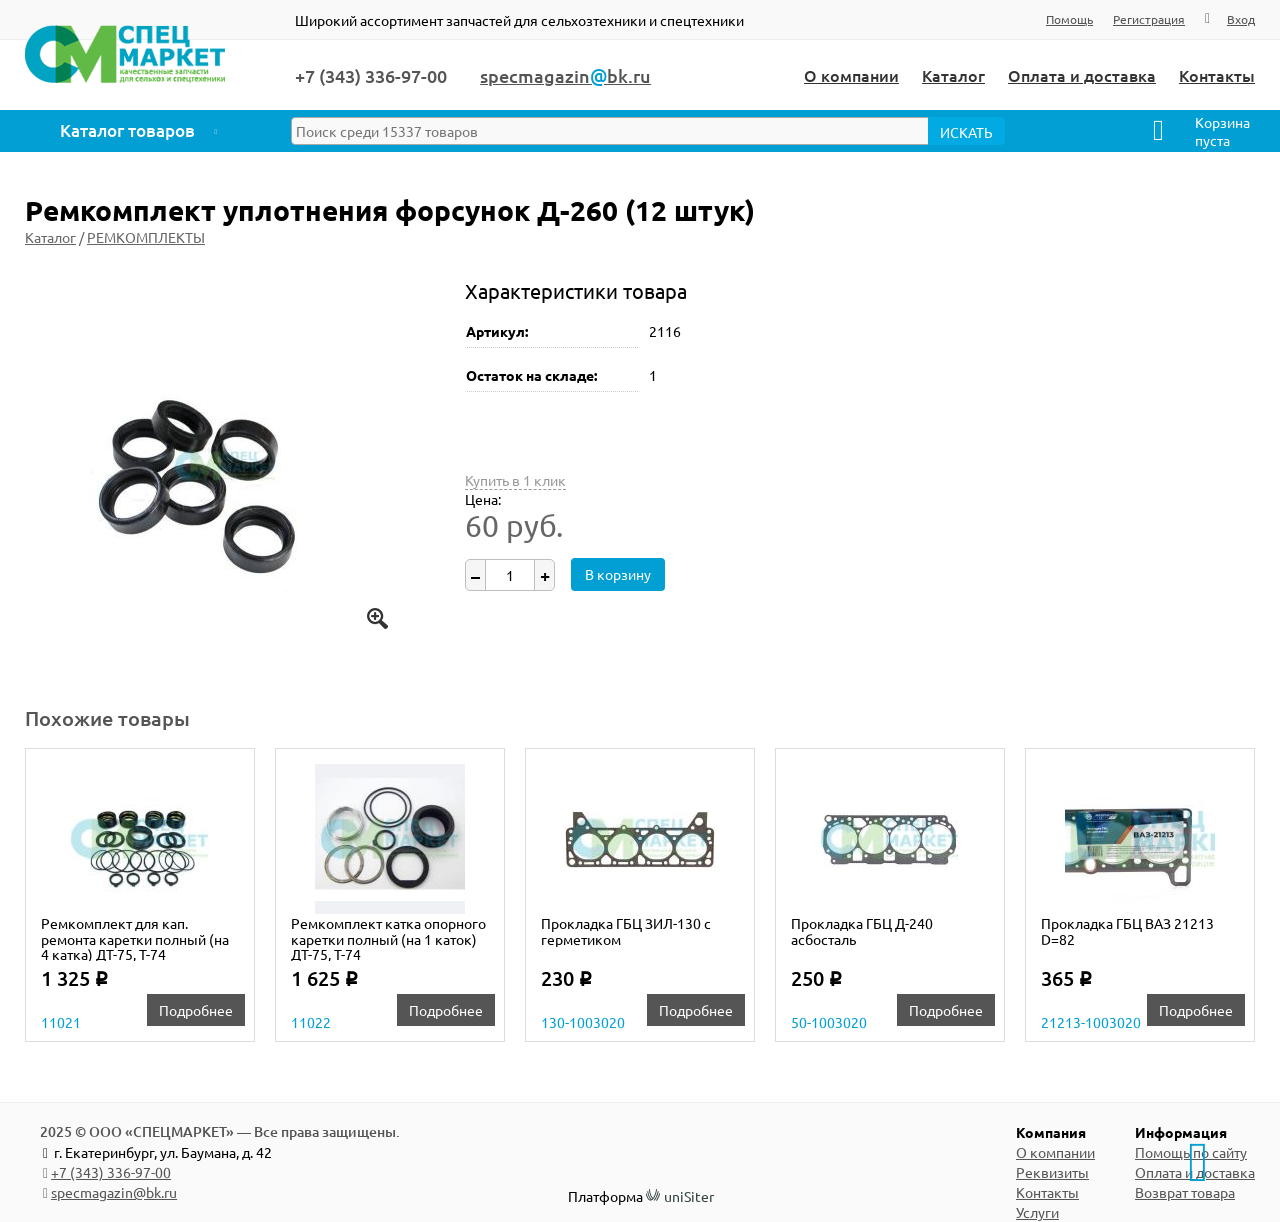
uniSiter (689, 1196)
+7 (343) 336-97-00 (111, 1172)
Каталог (953, 75)
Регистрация (1149, 19)
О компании (851, 75)
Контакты (1217, 75)
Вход (1241, 19)
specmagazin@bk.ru (114, 1192)
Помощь (1069, 19)
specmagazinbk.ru (565, 75)
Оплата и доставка (1082, 75)
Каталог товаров (127, 130)
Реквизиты (1052, 1172)
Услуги (1037, 1212)
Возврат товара (1185, 1192)
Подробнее (196, 1010)
